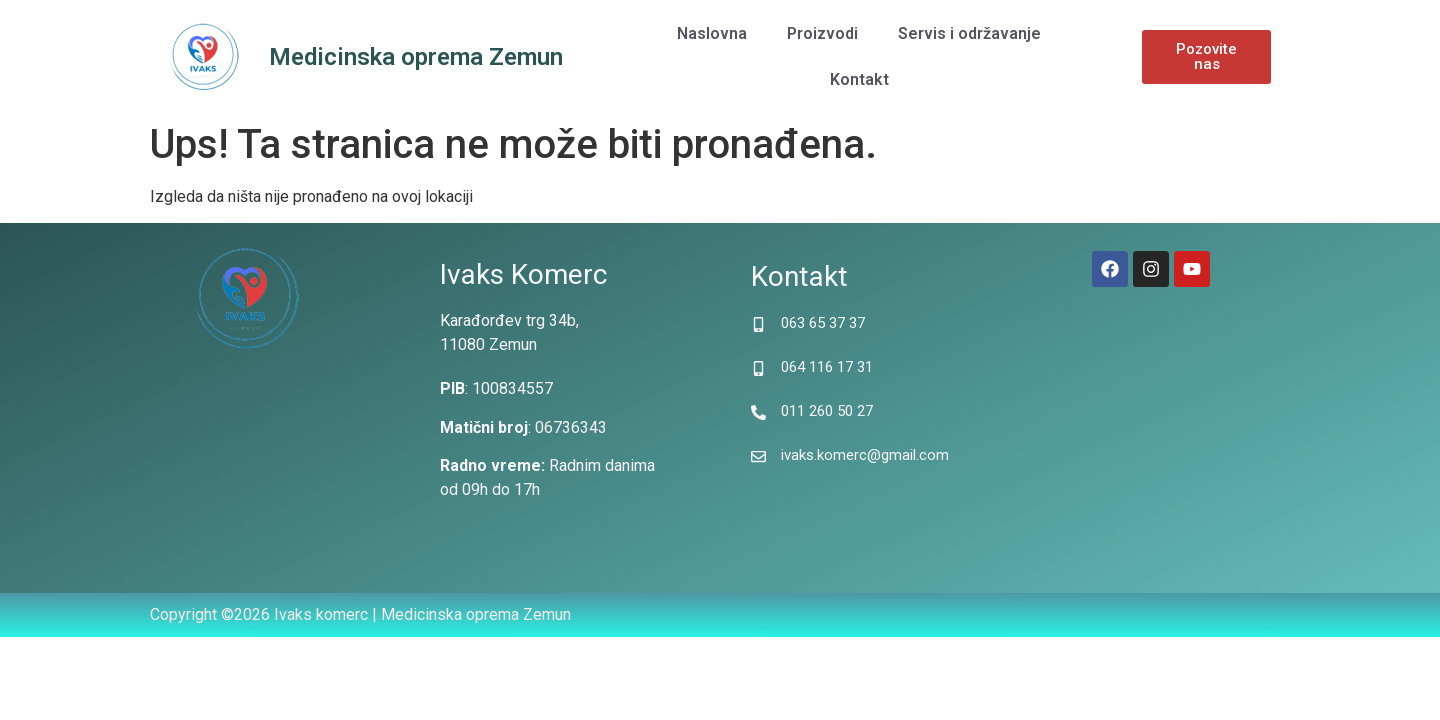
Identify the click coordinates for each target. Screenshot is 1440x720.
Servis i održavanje (969, 33)
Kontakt (859, 79)
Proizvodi (822, 33)
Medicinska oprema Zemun (416, 57)
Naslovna (712, 33)
